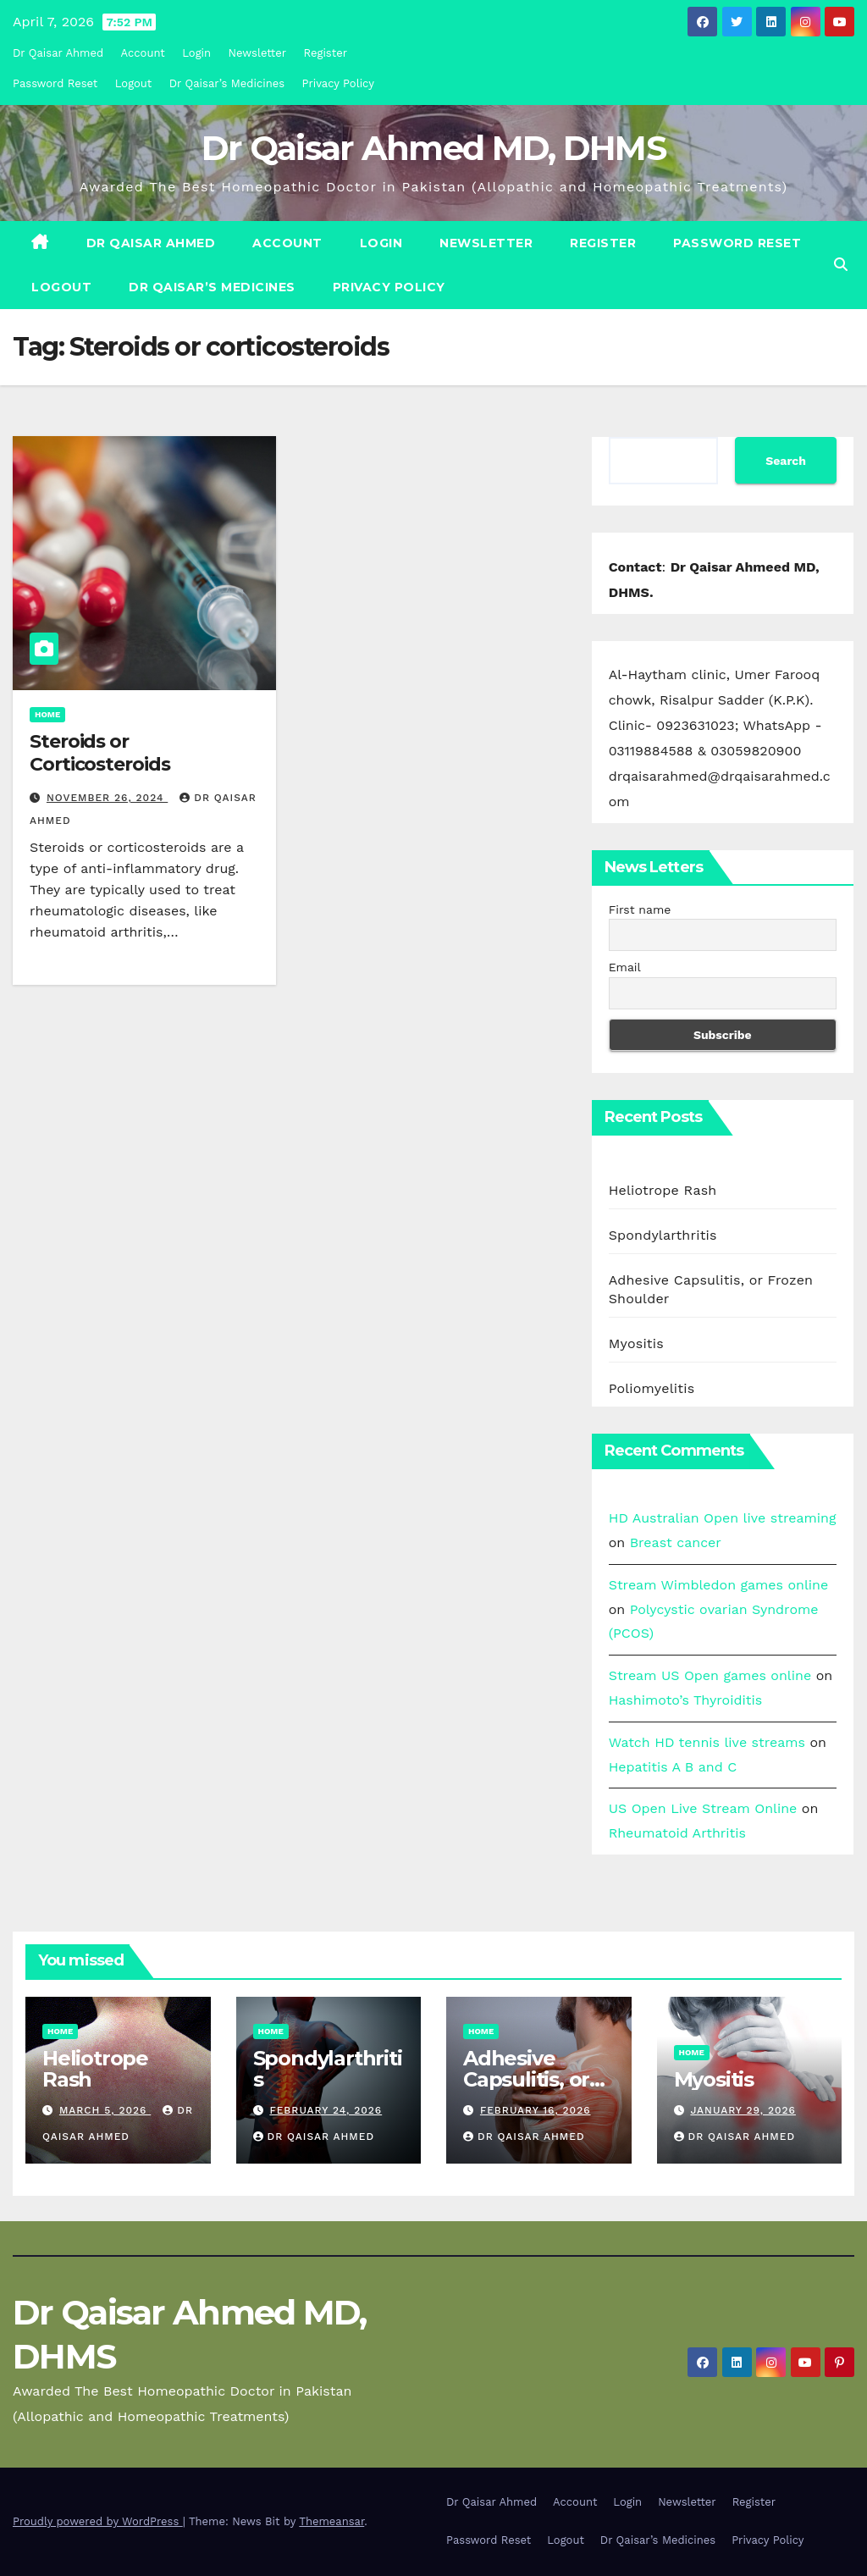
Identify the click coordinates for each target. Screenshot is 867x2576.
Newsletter (258, 53)
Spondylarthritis (663, 1235)
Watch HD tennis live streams (707, 1742)
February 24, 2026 (325, 2110)
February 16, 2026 (535, 2110)
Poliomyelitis (652, 1388)
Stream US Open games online (710, 1675)
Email (625, 967)
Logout (133, 83)
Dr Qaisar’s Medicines (226, 83)
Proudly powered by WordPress (98, 2521)
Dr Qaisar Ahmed (58, 53)
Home (47, 714)
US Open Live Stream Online (703, 1808)
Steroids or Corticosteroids (100, 752)
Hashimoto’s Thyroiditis (685, 1700)
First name (640, 909)
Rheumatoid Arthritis (677, 1833)
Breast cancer (675, 1542)
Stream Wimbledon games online (719, 1585)
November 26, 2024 (107, 798)
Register (325, 53)
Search (785, 460)
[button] (841, 265)
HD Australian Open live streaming (723, 1518)
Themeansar (331, 2521)
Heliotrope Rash (663, 1190)
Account (143, 53)
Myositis (636, 1343)
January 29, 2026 (743, 2110)
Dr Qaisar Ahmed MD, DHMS (433, 148)
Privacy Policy (338, 83)
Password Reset (55, 83)
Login (196, 53)
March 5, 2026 (105, 2110)
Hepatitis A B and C (673, 1767)
